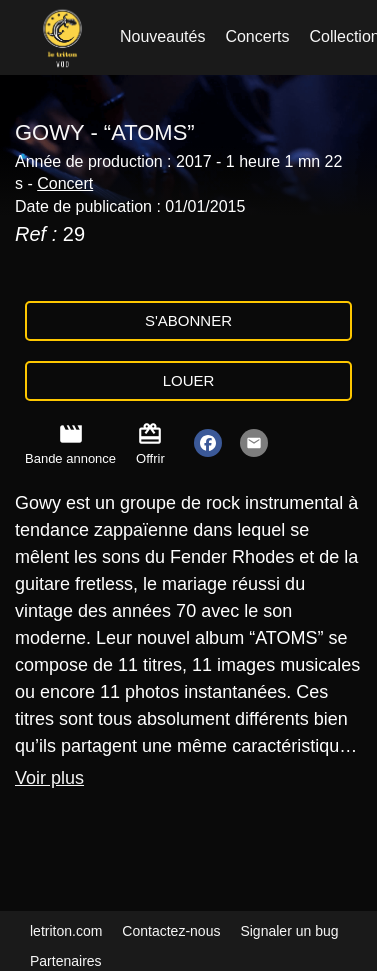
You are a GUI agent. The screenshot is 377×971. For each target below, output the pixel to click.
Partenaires (66, 961)
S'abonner (188, 320)
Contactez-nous (171, 931)
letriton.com (66, 931)
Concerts (257, 36)
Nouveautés (162, 36)
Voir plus (49, 778)
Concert (65, 183)
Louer (189, 380)
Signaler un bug (289, 931)
